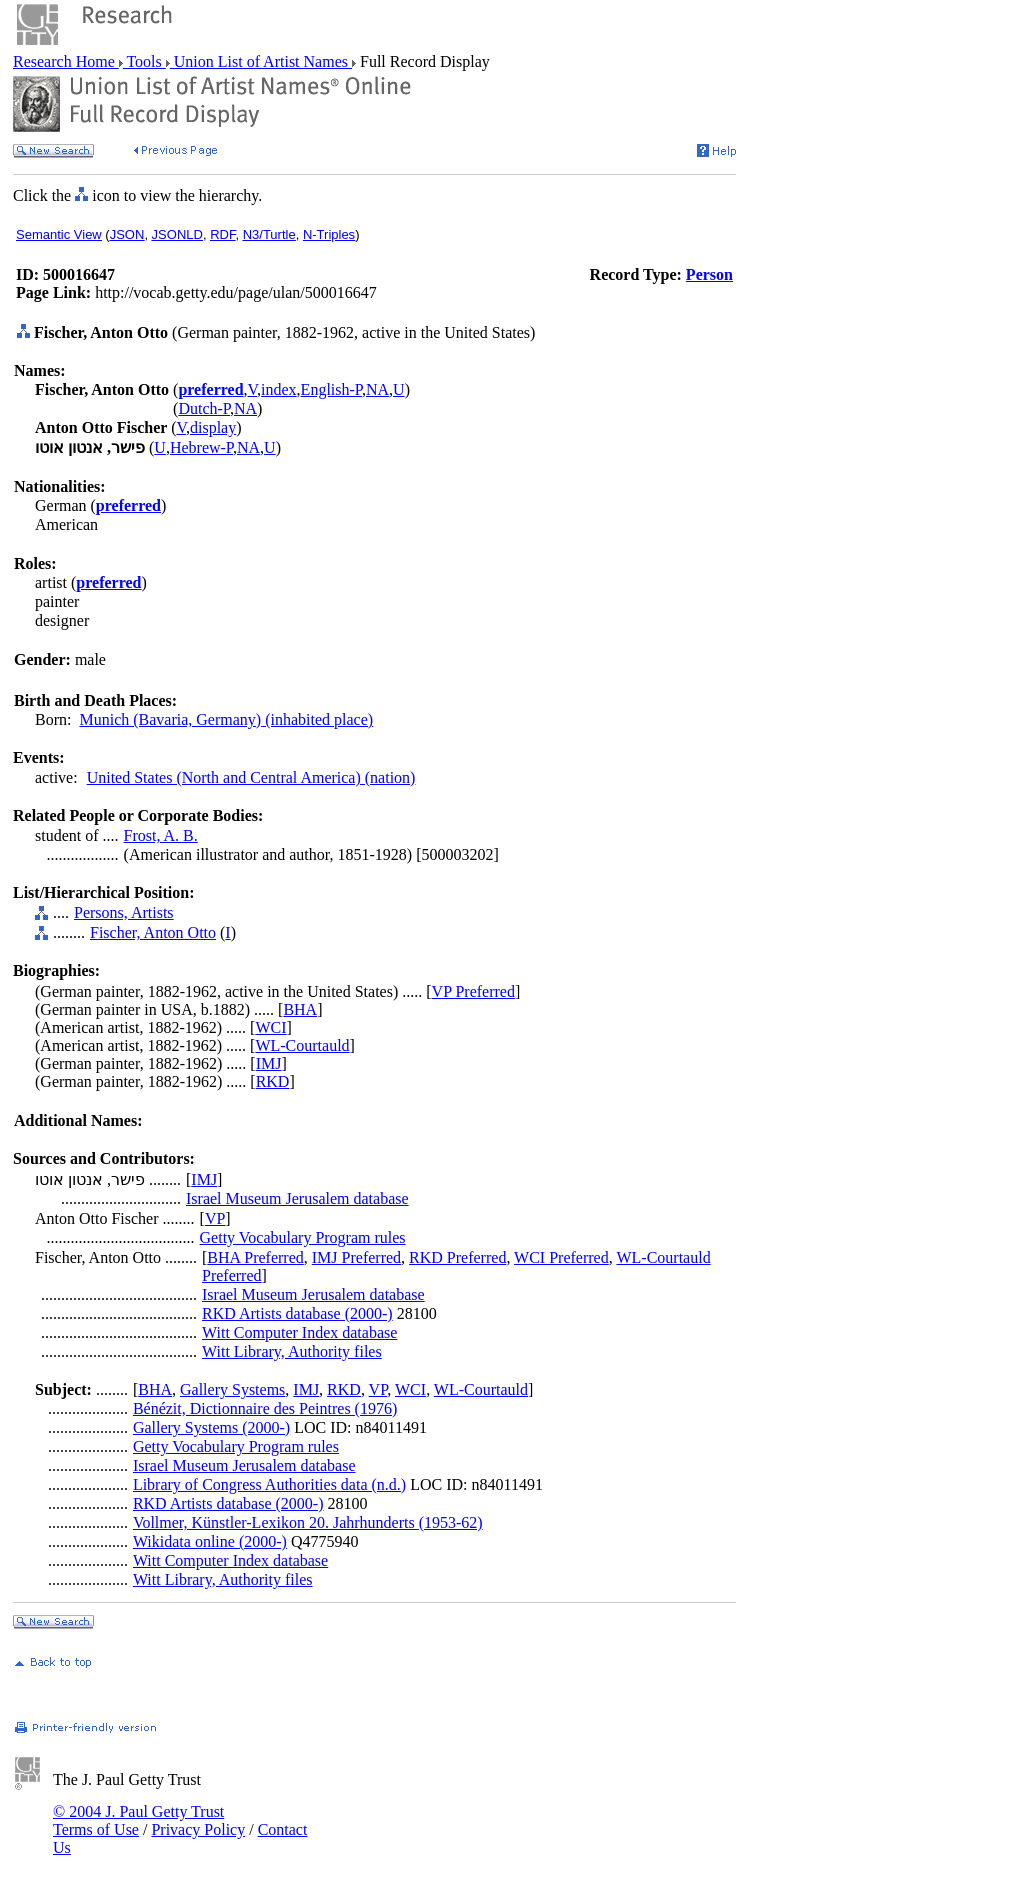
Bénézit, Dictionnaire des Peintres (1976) (265, 1408)
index (279, 389)
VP (215, 1218)
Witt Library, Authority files (292, 1351)
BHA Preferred (255, 1257)
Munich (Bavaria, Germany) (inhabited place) (226, 719)
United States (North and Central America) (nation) (251, 777)
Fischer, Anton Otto (153, 932)
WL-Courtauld (302, 1045)
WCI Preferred (561, 1257)
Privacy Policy (198, 1829)
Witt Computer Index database (299, 1332)
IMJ (269, 1063)
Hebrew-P (201, 447)
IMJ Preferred (356, 1257)
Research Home (66, 61)
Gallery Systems (232, 1389)
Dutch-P (204, 408)
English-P (331, 389)
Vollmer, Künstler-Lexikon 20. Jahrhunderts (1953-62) (308, 1522)
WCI (270, 1027)
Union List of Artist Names (261, 61)
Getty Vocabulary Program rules (303, 1237)
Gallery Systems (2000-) (211, 1427)
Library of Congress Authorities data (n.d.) (269, 1484)
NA (377, 389)
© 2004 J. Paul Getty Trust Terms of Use (138, 1820)
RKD (273, 1081)
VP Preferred (473, 991)
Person (709, 274)
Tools (144, 61)
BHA (300, 1009)
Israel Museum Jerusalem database (297, 1198)
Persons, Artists (124, 912)
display (213, 427)
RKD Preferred (457, 1257)
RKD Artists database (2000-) (297, 1313)
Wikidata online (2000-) (210, 1541)
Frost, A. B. (161, 835)
